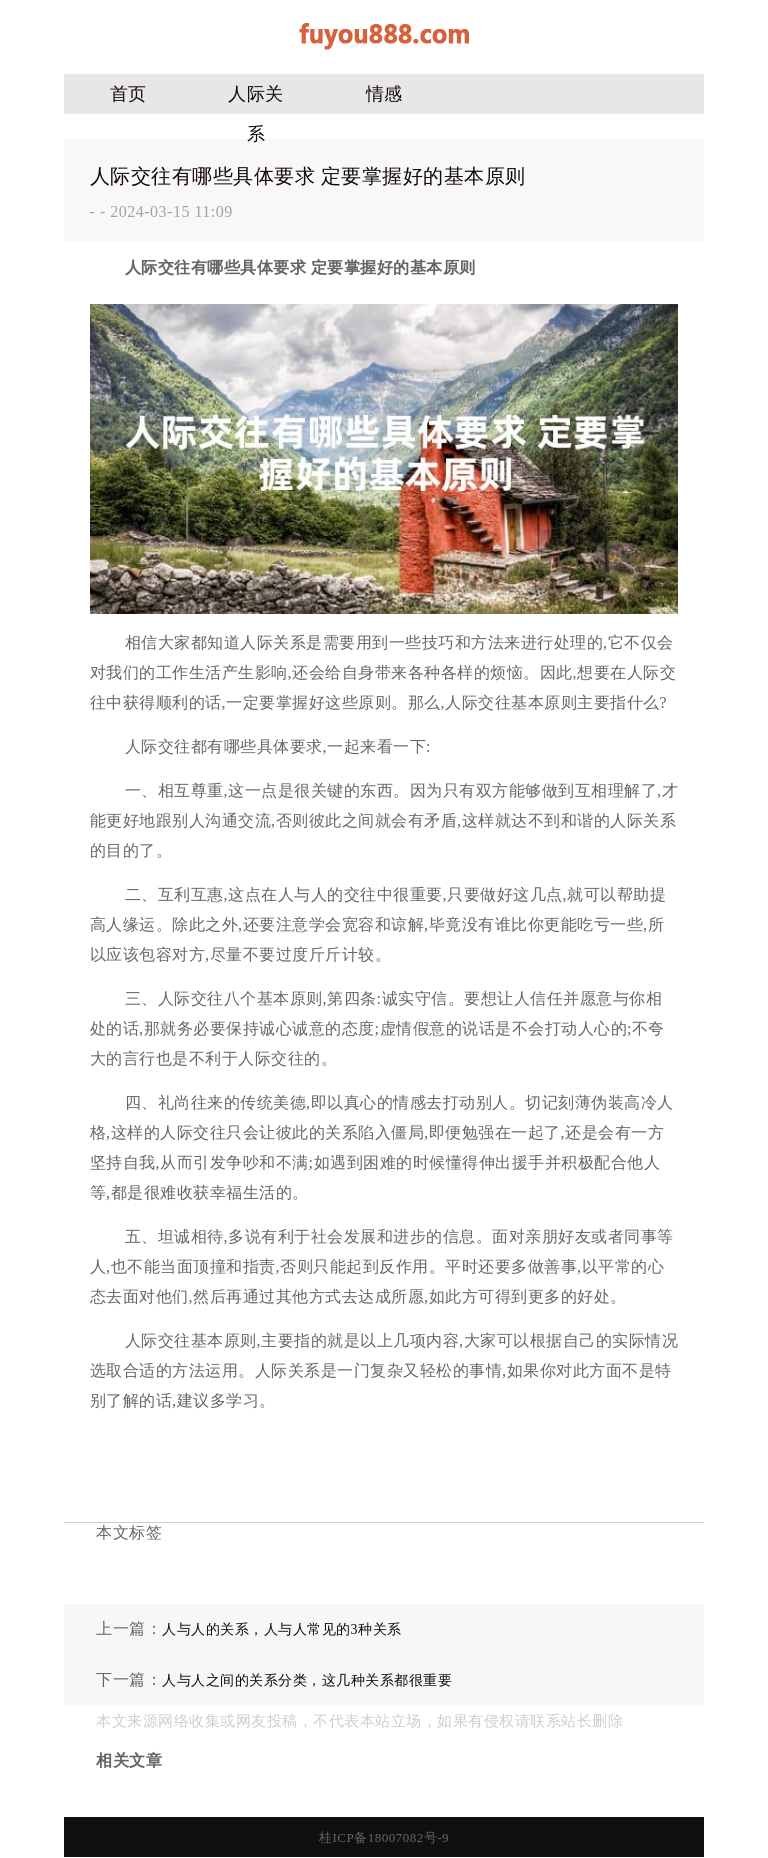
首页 (128, 94)
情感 (384, 94)
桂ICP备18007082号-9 (384, 1837)
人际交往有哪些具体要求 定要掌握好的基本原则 (308, 176)
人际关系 (256, 99)
